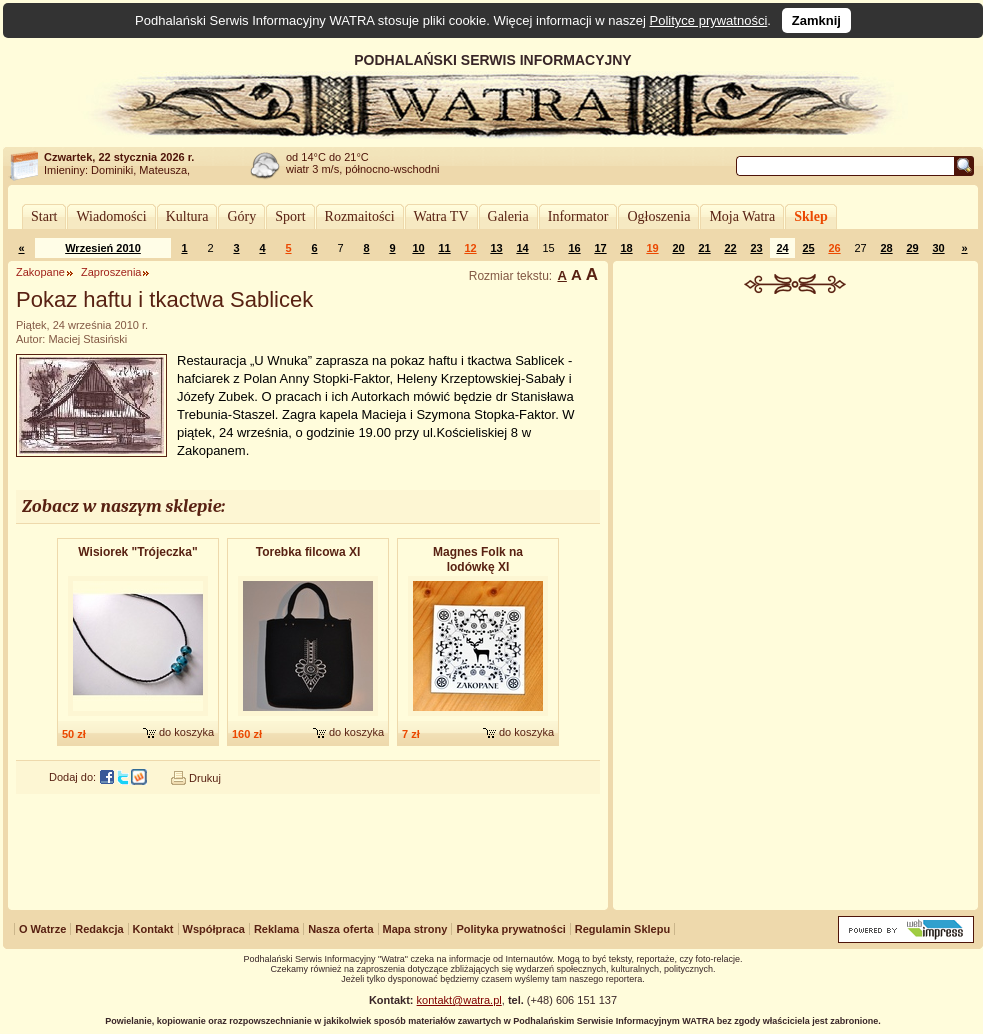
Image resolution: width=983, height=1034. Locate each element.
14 (522, 248)
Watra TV (441, 216)
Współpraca (214, 929)
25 (808, 248)
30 (938, 248)
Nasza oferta (340, 929)
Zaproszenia (111, 272)
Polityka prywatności (510, 929)
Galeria (508, 216)
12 (470, 248)
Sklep (810, 216)
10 (418, 248)
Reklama (276, 929)
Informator (578, 216)
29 (912, 248)
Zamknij (816, 20)
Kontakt (153, 929)
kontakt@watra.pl (459, 1000)
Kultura (187, 216)
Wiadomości (111, 216)
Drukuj (205, 778)
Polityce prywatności (709, 20)
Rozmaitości (360, 216)
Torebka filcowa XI (308, 552)
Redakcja (99, 929)
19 (652, 248)
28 (886, 248)
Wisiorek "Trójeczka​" (137, 552)
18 (626, 248)
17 (600, 248)
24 (782, 248)
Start (44, 216)
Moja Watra (742, 216)
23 (756, 248)
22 (730, 248)
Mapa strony (415, 929)
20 (678, 248)
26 (834, 248)
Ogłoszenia (658, 216)
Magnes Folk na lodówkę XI (478, 559)
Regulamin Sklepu (622, 929)
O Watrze (42, 929)
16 (574, 248)
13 (496, 248)
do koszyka (186, 732)
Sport (290, 216)
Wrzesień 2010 (103, 248)
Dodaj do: (72, 777)
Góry (241, 216)
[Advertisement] (796, 604)
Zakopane (40, 272)
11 (444, 248)
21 (704, 248)
